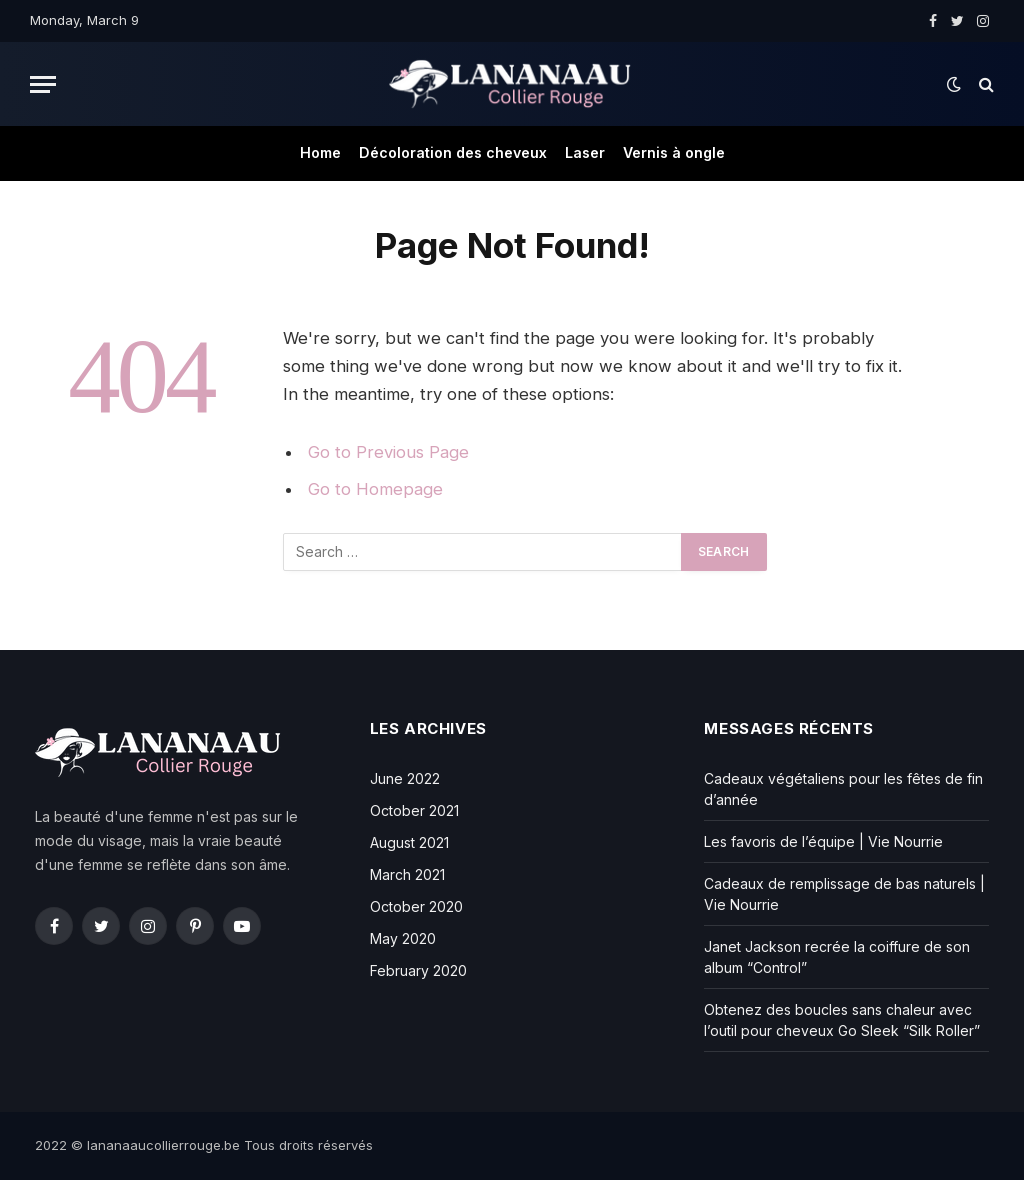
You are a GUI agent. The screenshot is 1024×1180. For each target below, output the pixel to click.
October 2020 (416, 906)
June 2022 (405, 778)
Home (320, 152)
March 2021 (407, 874)
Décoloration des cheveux (453, 152)
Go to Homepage (375, 489)
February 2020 (418, 970)
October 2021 (414, 810)
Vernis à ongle (674, 152)
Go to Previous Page (388, 452)
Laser (585, 152)
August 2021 (409, 842)
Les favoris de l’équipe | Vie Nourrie (823, 841)
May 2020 (403, 938)
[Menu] (43, 84)
